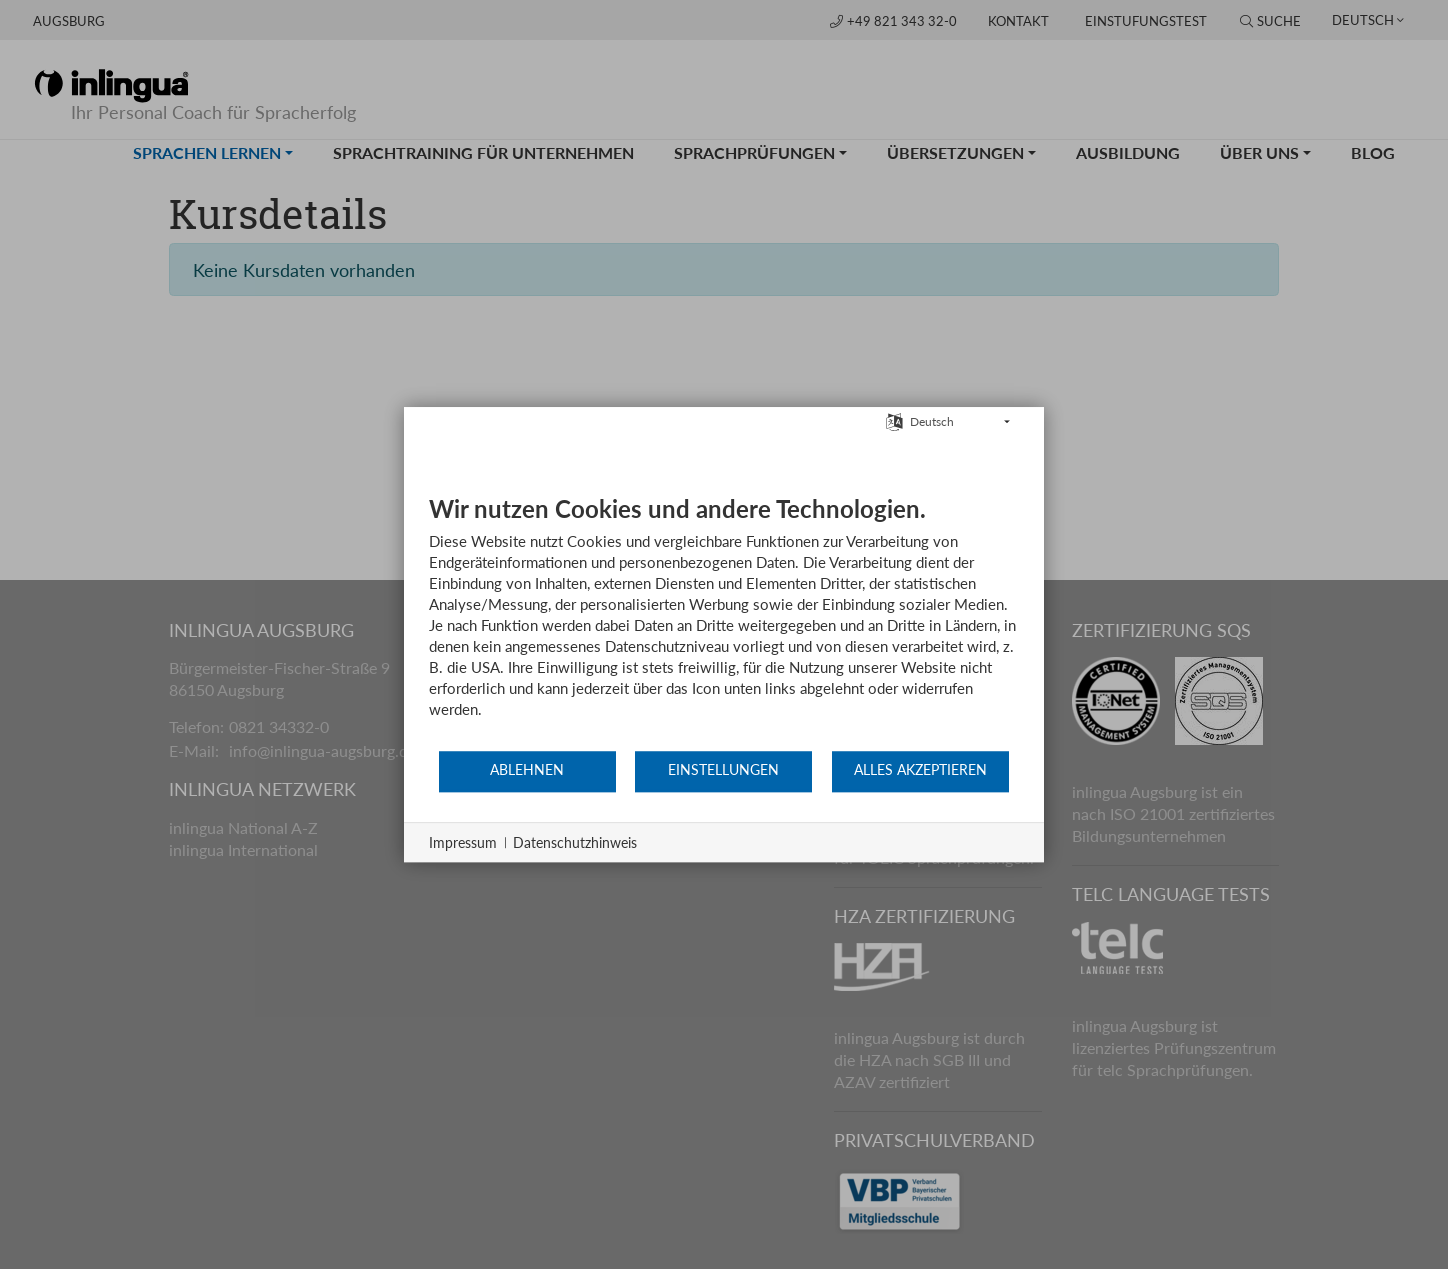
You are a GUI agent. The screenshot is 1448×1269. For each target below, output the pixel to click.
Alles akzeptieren (920, 770)
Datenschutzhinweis (575, 842)
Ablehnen (527, 770)
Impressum (463, 842)
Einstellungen (723, 770)
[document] (724, 621)
